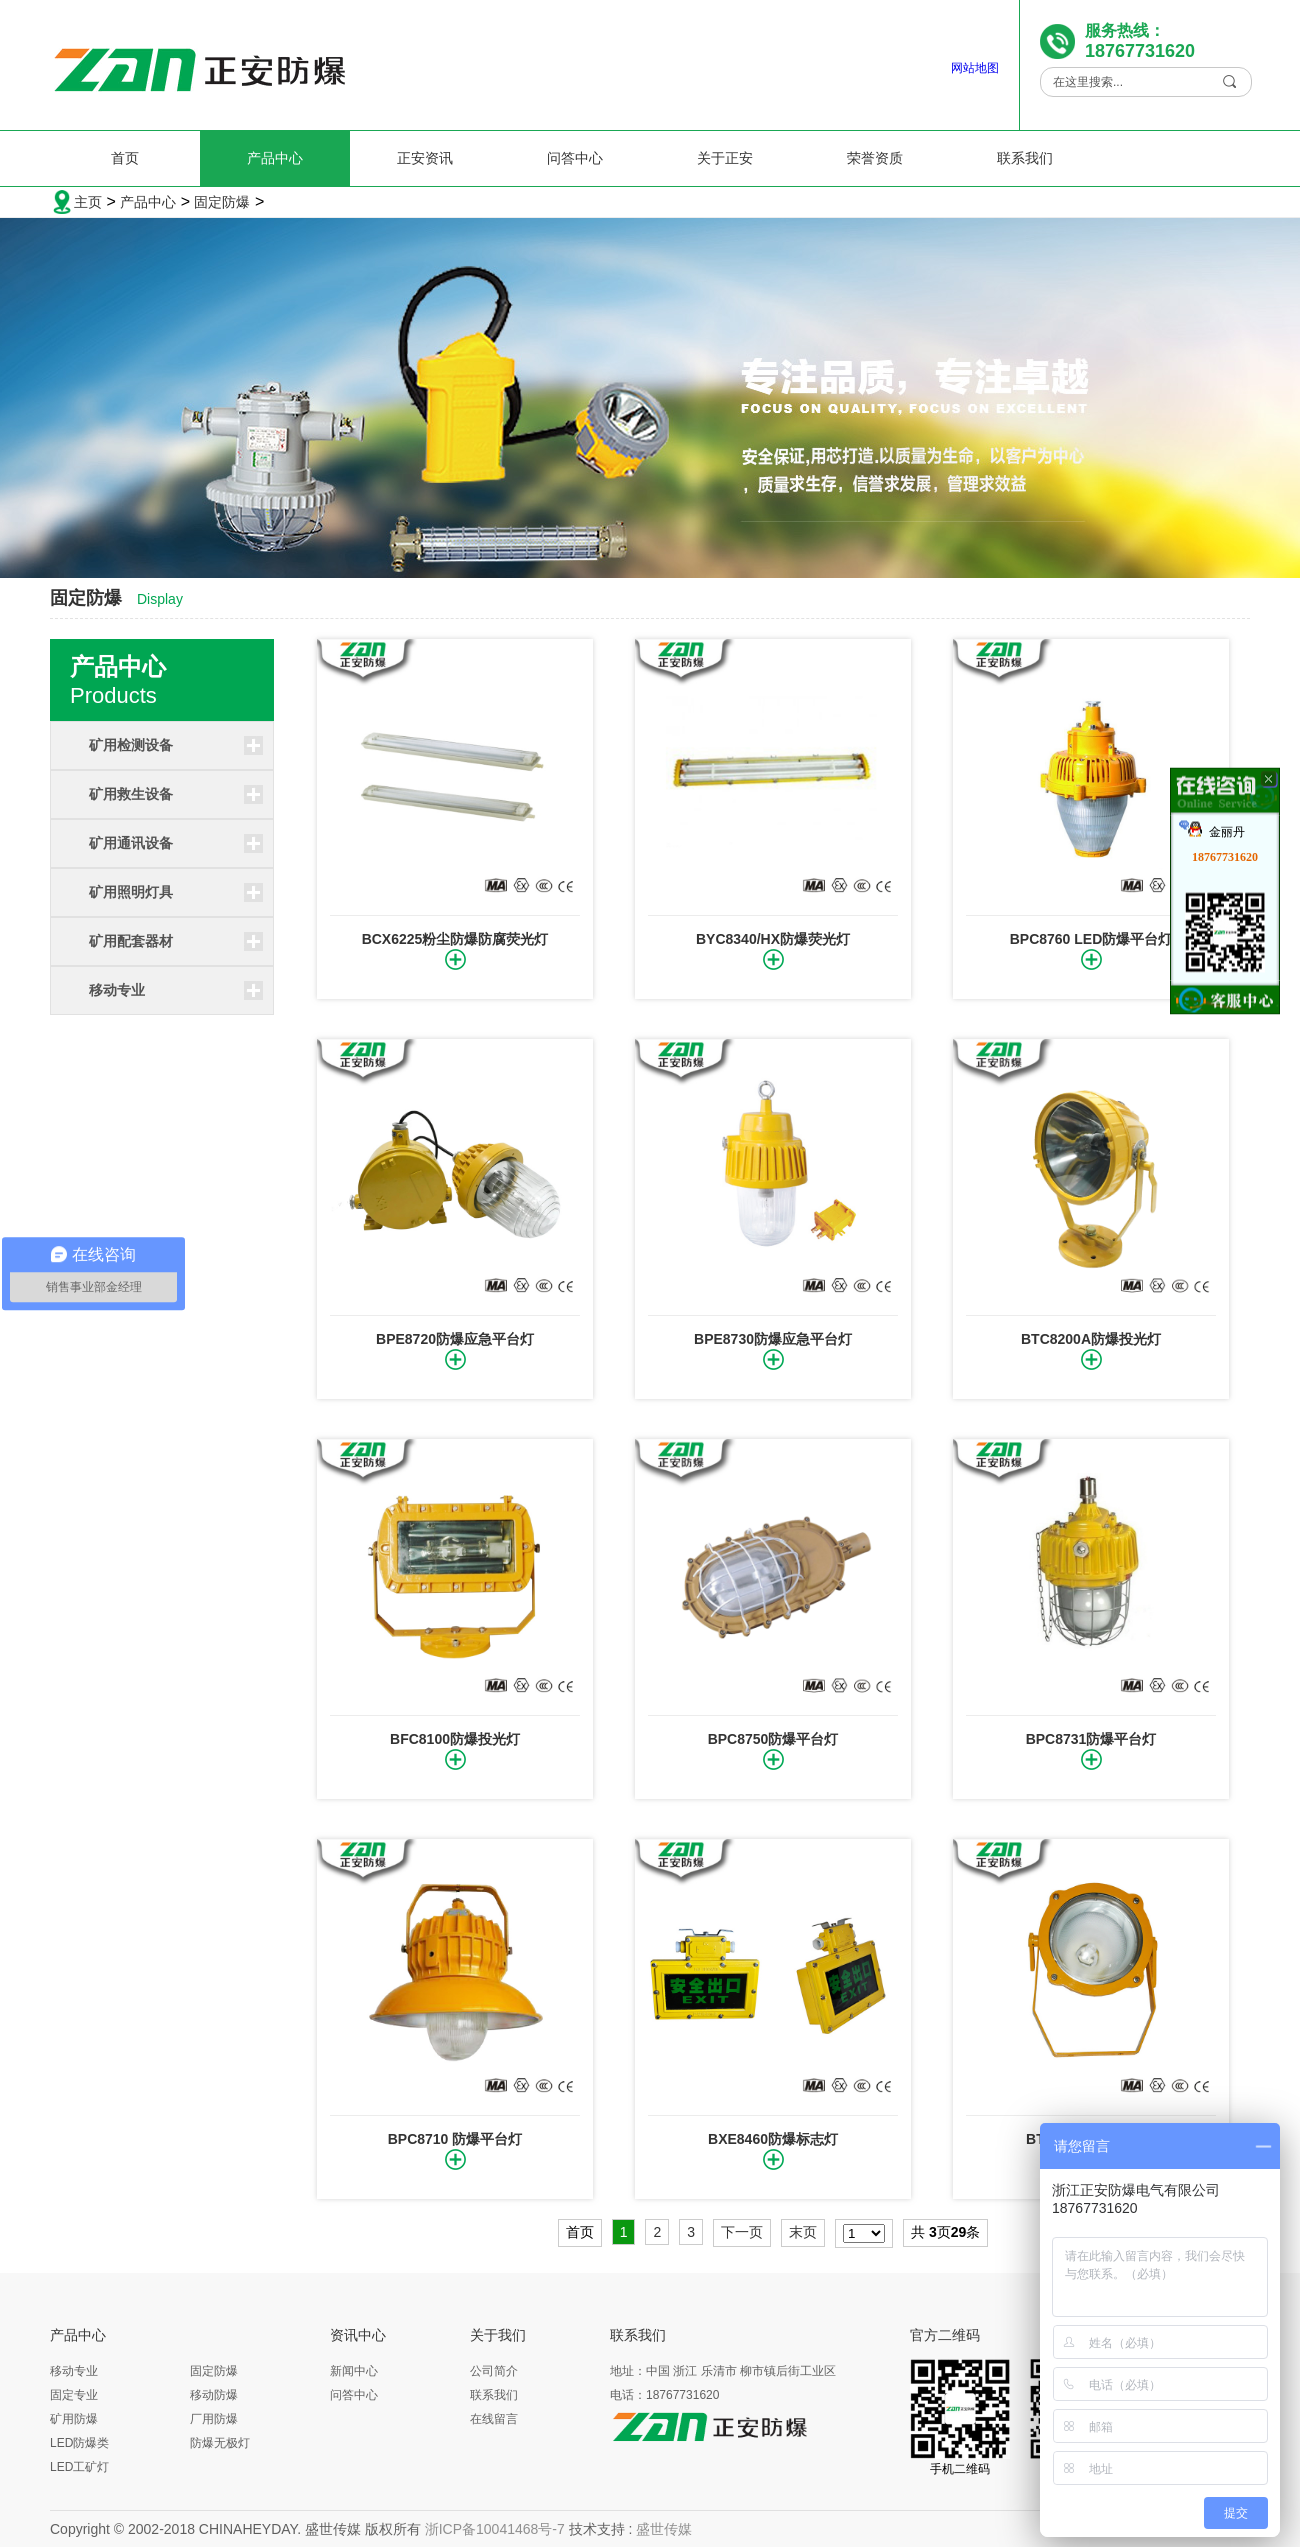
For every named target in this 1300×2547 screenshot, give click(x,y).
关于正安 (725, 158)
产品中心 (275, 158)
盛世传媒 (664, 2529)
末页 (803, 2232)
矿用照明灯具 (131, 892)
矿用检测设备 (131, 745)
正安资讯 (425, 158)
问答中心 (575, 158)
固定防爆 (222, 202)
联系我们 (1025, 158)
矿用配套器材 (131, 941)
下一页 (742, 2232)
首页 (125, 158)
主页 (88, 202)
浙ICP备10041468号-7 (495, 2529)
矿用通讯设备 (131, 843)
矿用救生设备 (131, 794)
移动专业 (117, 990)
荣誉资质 (875, 158)
